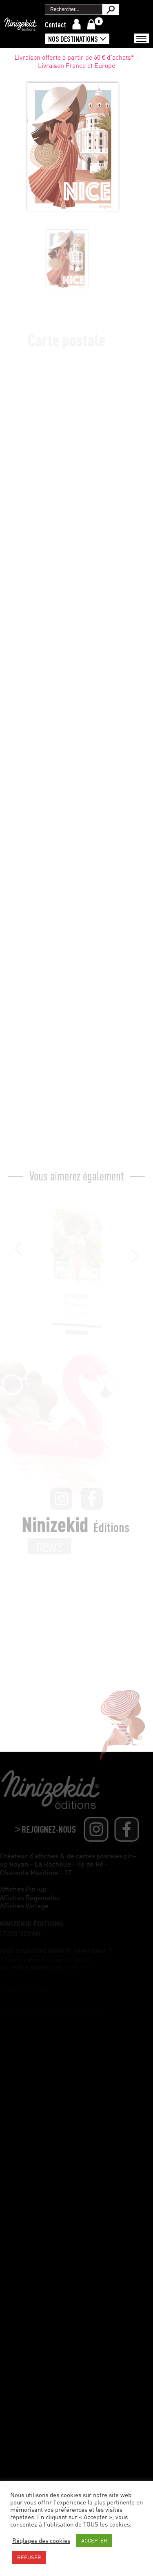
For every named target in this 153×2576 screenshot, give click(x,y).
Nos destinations (73, 39)
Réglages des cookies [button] (41, 2540)
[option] (56, 259)
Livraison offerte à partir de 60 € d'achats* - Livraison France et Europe (76, 65)
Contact (55, 24)
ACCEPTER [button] (94, 2540)
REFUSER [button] (29, 2557)
